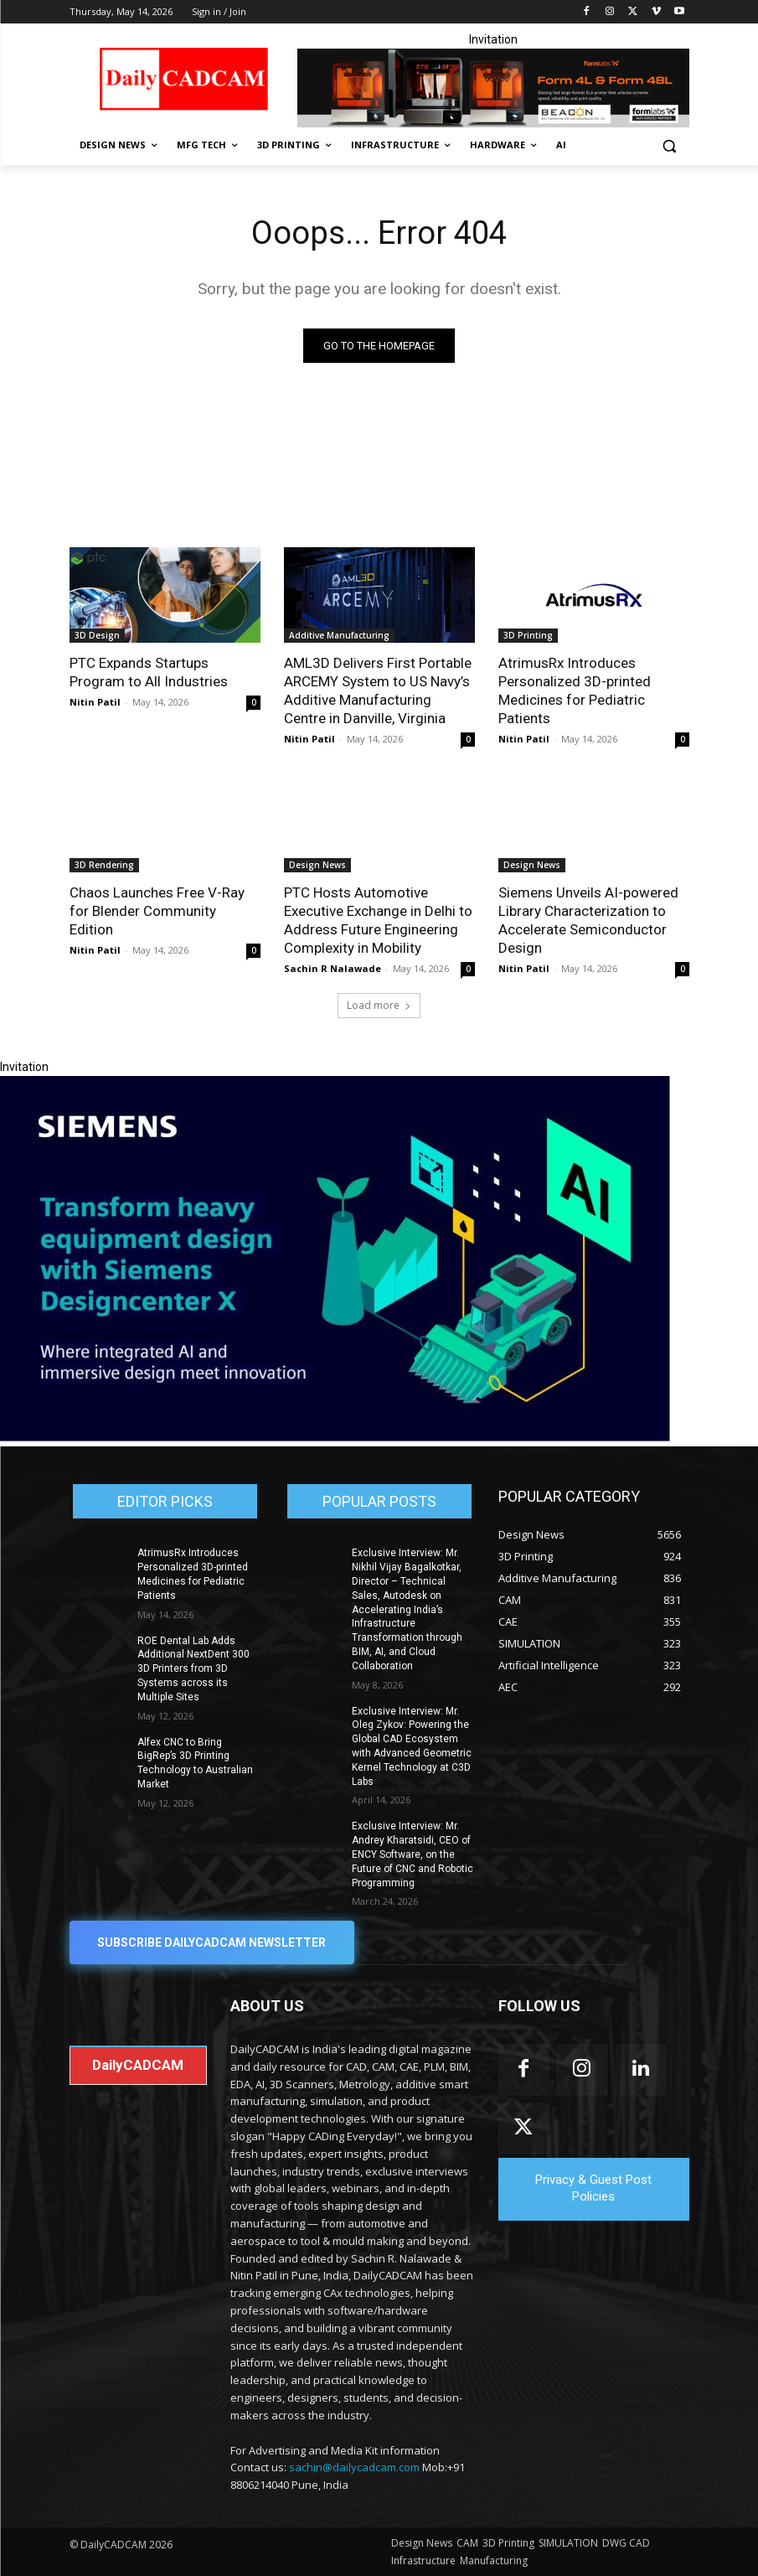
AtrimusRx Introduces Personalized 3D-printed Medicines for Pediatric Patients (574, 690)
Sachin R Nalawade (332, 968)
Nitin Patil (95, 702)
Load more (379, 1005)
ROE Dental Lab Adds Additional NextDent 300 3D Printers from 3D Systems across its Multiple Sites (193, 1669)
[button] (669, 145)
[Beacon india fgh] (493, 88)
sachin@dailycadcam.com (354, 2467)
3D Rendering (104, 865)
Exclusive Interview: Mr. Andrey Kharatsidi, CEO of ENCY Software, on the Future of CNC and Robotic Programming (412, 1854)
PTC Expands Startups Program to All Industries (149, 672)
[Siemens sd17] (335, 1437)
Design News (317, 865)
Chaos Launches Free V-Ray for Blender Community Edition (157, 911)
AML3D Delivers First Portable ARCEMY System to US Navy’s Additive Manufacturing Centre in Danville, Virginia (378, 690)
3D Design (97, 635)
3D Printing (528, 635)
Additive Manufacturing (339, 635)
